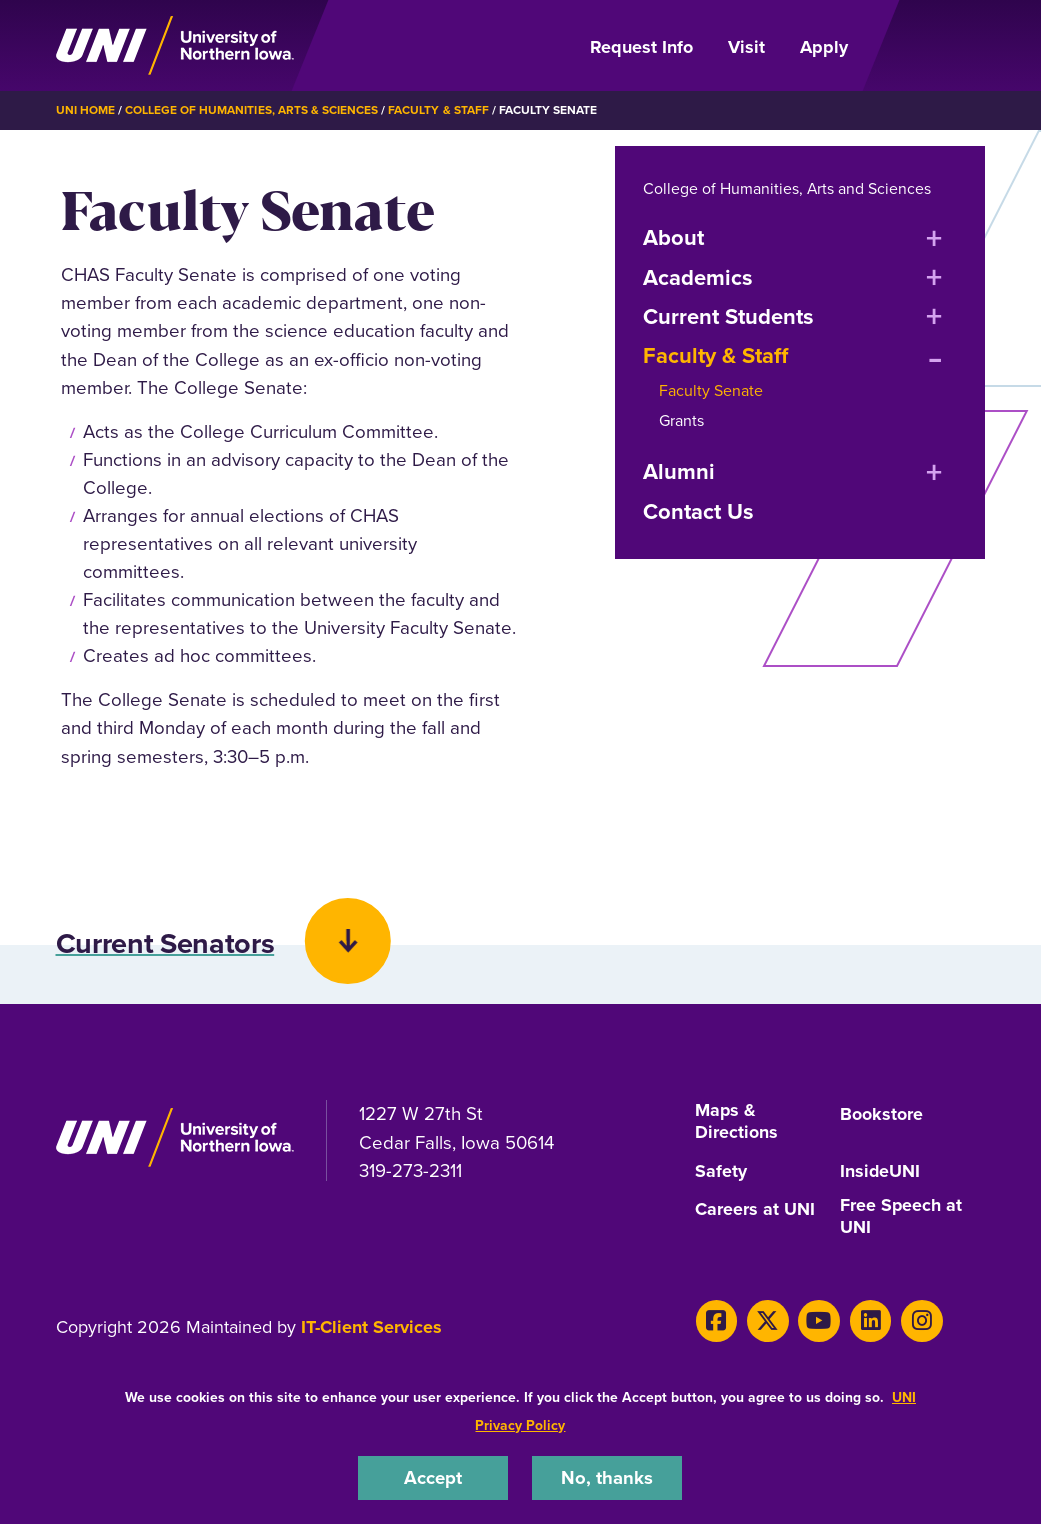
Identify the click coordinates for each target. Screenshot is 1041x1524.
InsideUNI (880, 1174)
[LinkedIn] (867, 1321)
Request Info (641, 47)
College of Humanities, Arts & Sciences (251, 110)
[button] (520, 920)
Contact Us (698, 510)
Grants (681, 419)
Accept (433, 1477)
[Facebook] (716, 1321)
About (673, 236)
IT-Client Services (371, 1328)
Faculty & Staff (438, 110)
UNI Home (85, 110)
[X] (766, 1321)
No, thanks (607, 1477)
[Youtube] (817, 1321)
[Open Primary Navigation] (928, 46)
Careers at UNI (755, 1211)
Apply (824, 47)
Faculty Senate (711, 389)
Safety (721, 1174)
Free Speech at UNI (901, 1219)
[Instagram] (918, 1321)
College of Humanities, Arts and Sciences (787, 187)
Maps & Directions (736, 1125)
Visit (746, 47)
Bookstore (881, 1117)
